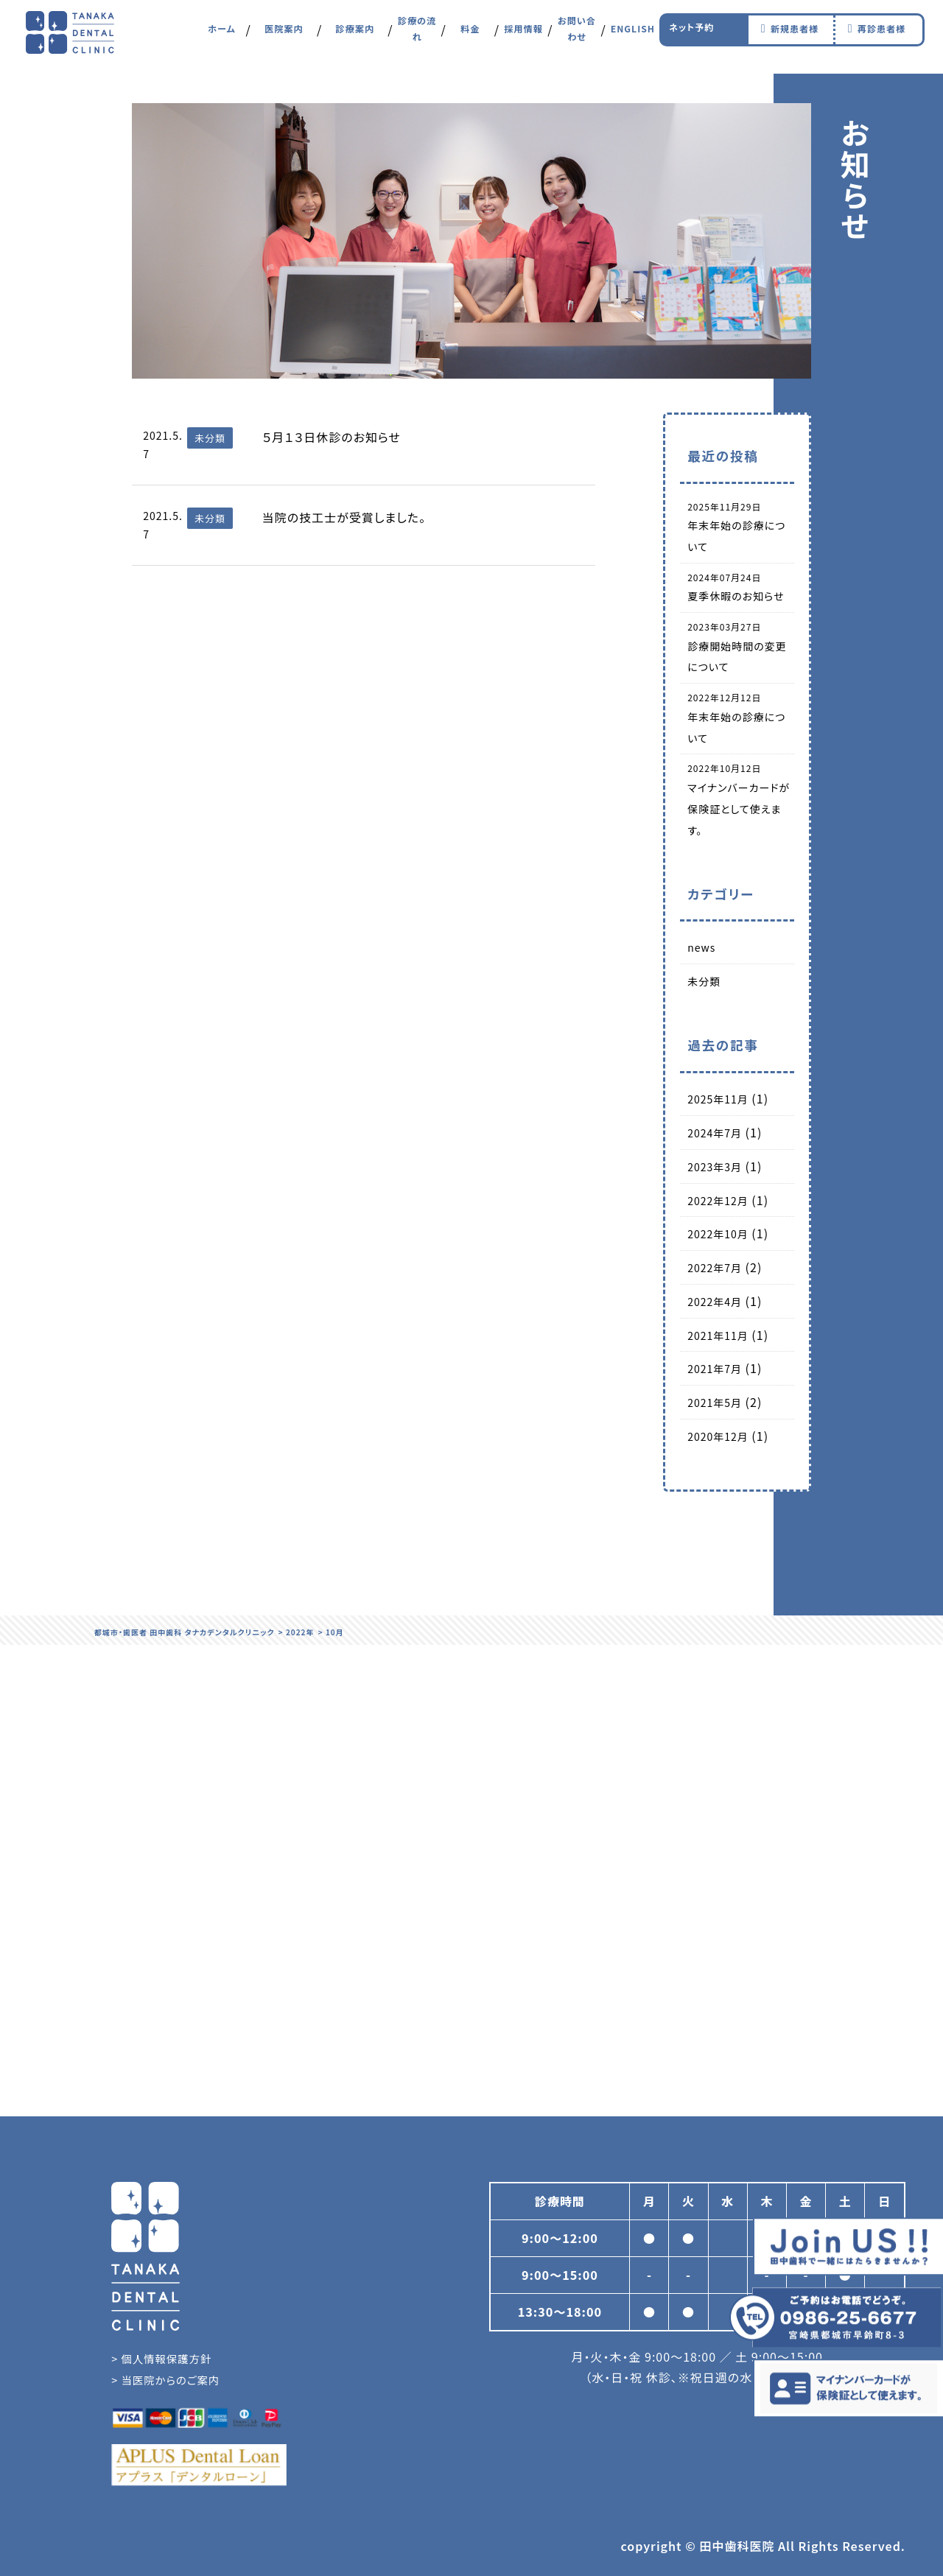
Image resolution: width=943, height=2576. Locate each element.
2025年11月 (718, 1099)
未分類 (704, 981)
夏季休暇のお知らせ (735, 596)
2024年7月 (714, 1133)
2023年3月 (714, 1166)
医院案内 (283, 36)
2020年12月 (718, 1436)
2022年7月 (714, 1267)
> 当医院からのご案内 (165, 2379)
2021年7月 (714, 1368)
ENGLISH (632, 36)
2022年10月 (718, 1233)
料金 (470, 36)
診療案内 (355, 36)
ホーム (222, 36)
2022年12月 (718, 1200)
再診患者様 (874, 35)
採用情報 (524, 36)
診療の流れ (417, 36)
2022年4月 (714, 1301)
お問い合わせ (577, 36)
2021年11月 (718, 1335)
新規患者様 (787, 35)
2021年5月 (714, 1402)
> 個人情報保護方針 (161, 2358)
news (701, 947)
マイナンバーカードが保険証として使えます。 (738, 809)
